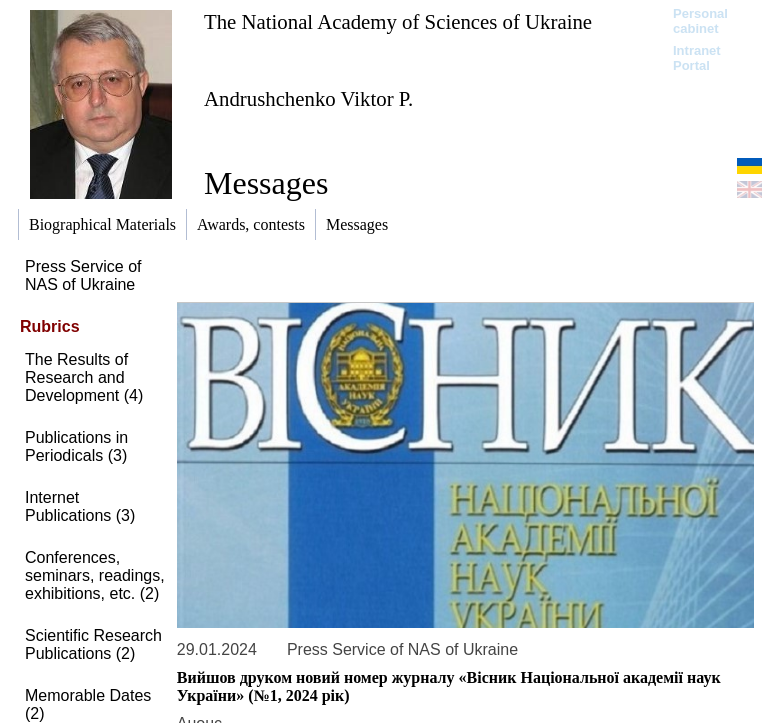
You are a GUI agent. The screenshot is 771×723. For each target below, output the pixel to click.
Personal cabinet (700, 21)
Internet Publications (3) (80, 506)
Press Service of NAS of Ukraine (83, 275)
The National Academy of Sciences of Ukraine (398, 21)
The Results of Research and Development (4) (84, 377)
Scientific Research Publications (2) (93, 644)
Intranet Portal (697, 58)
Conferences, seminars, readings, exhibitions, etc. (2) (95, 575)
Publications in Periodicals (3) (76, 446)
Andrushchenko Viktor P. (308, 98)
